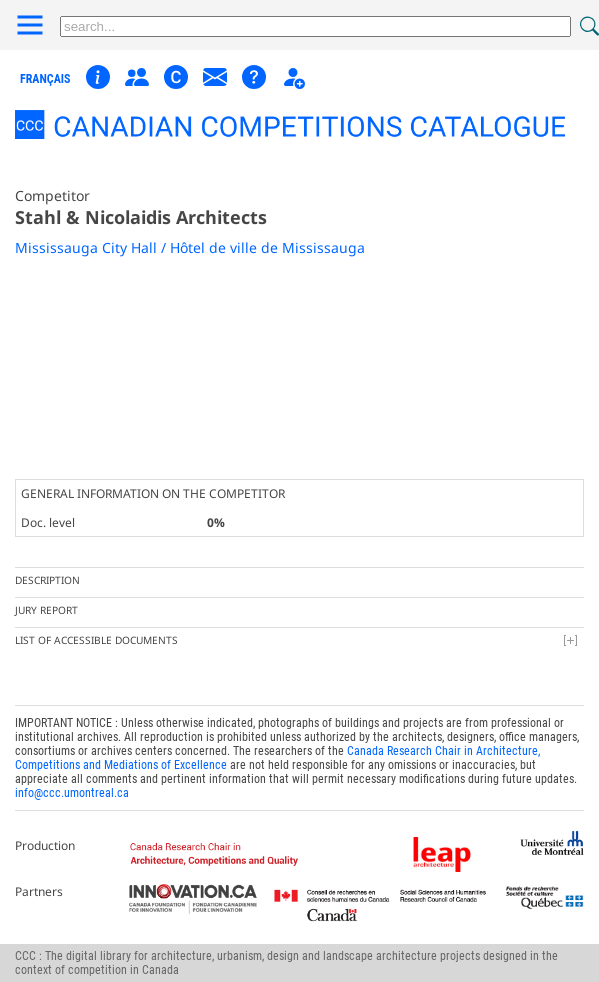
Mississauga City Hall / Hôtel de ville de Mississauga (190, 247)
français (45, 79)
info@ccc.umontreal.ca (72, 793)
